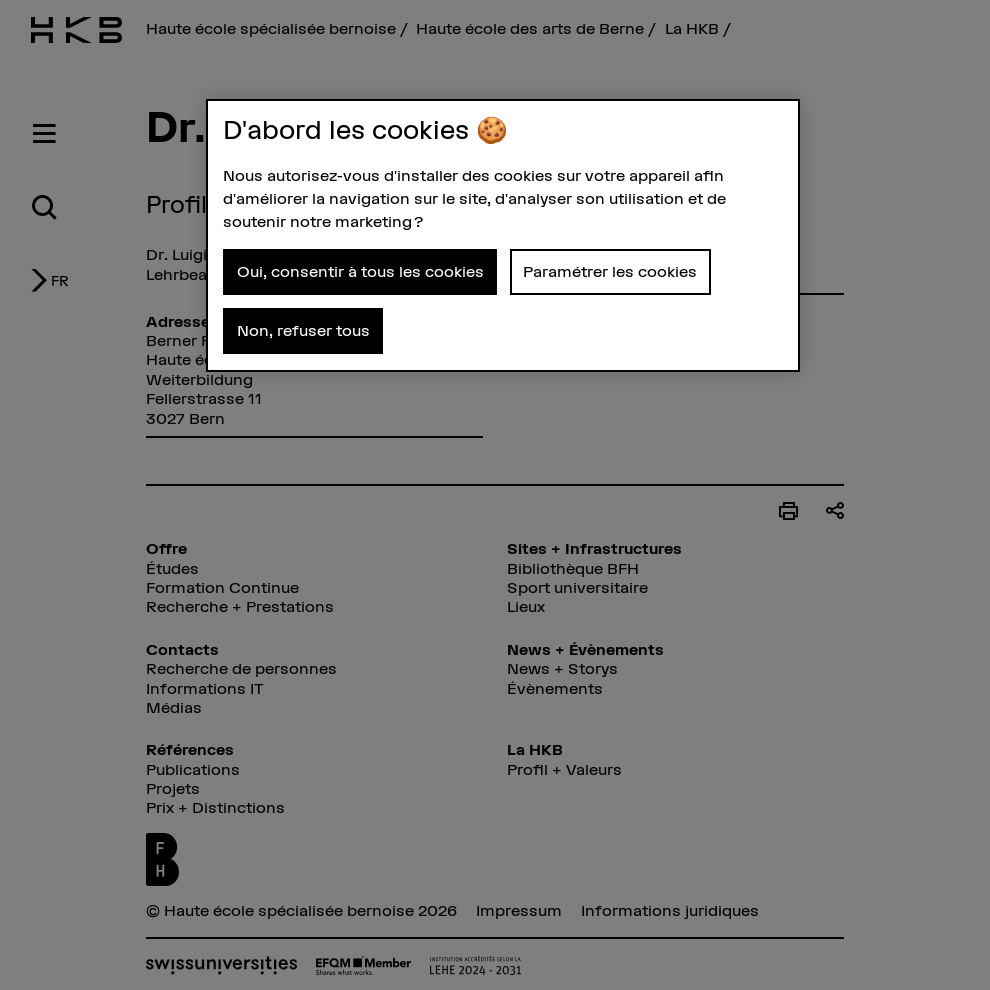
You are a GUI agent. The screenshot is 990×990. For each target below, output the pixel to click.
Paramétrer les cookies (610, 271)
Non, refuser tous (303, 330)
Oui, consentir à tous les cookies (360, 271)
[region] (503, 235)
